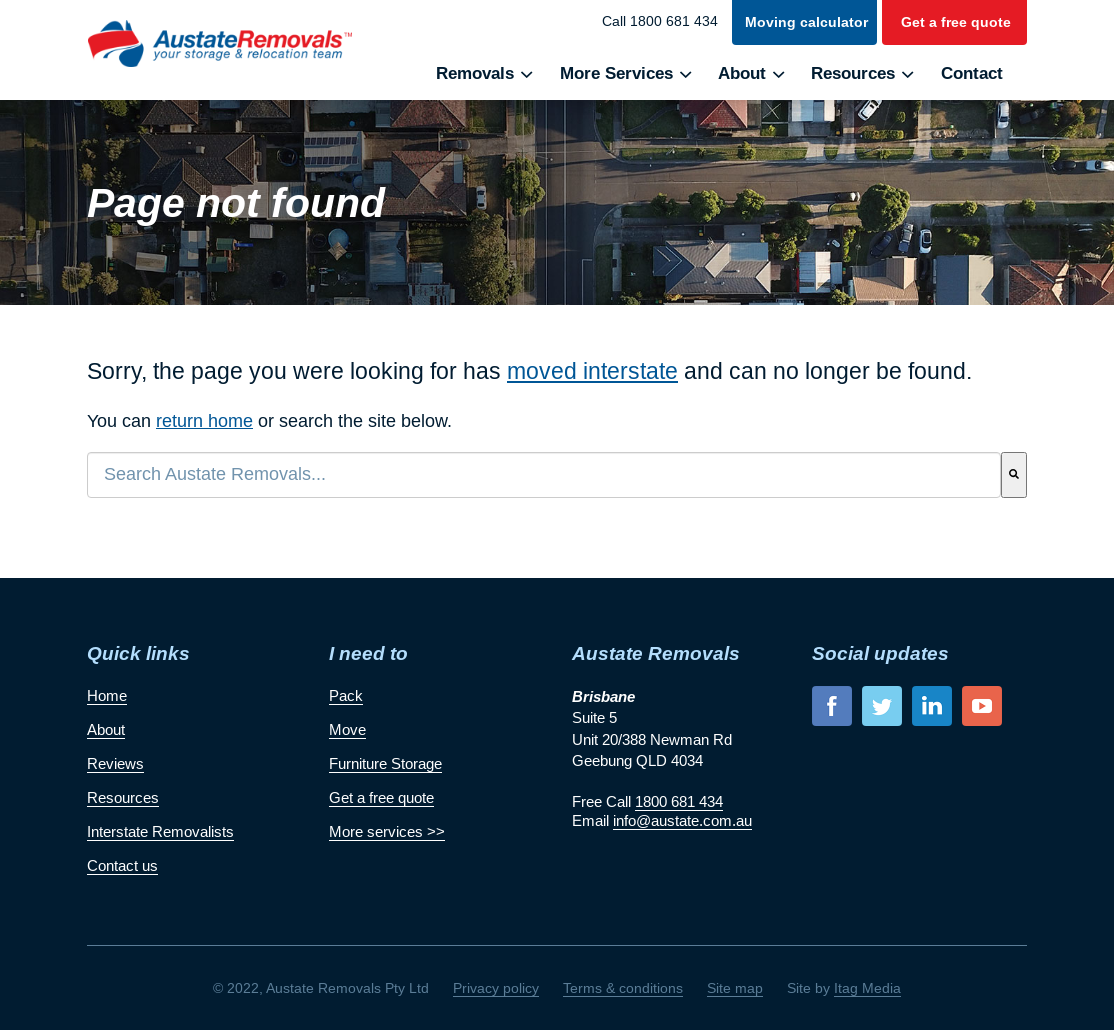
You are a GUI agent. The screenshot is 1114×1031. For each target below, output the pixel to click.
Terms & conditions (623, 988)
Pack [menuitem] (346, 695)
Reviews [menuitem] (115, 763)
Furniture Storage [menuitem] (385, 763)
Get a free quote (956, 22)
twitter (882, 706)
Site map (735, 988)
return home (204, 421)
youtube (982, 706)
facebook (832, 706)
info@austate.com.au (682, 820)
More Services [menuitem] (616, 73)
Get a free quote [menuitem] (381, 797)
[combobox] (544, 475)
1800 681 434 (679, 801)
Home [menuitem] (107, 695)
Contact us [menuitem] (122, 865)
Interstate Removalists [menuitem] (160, 831)
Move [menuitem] (347, 729)
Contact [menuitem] (972, 73)
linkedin (932, 706)
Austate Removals (219, 43)
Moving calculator (806, 22)
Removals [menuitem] (475, 73)
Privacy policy (496, 988)
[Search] (1014, 475)
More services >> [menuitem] (387, 831)
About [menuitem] (742, 73)
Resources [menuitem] (853, 73)
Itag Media (867, 988)
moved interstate (592, 371)
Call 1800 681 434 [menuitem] (660, 21)
